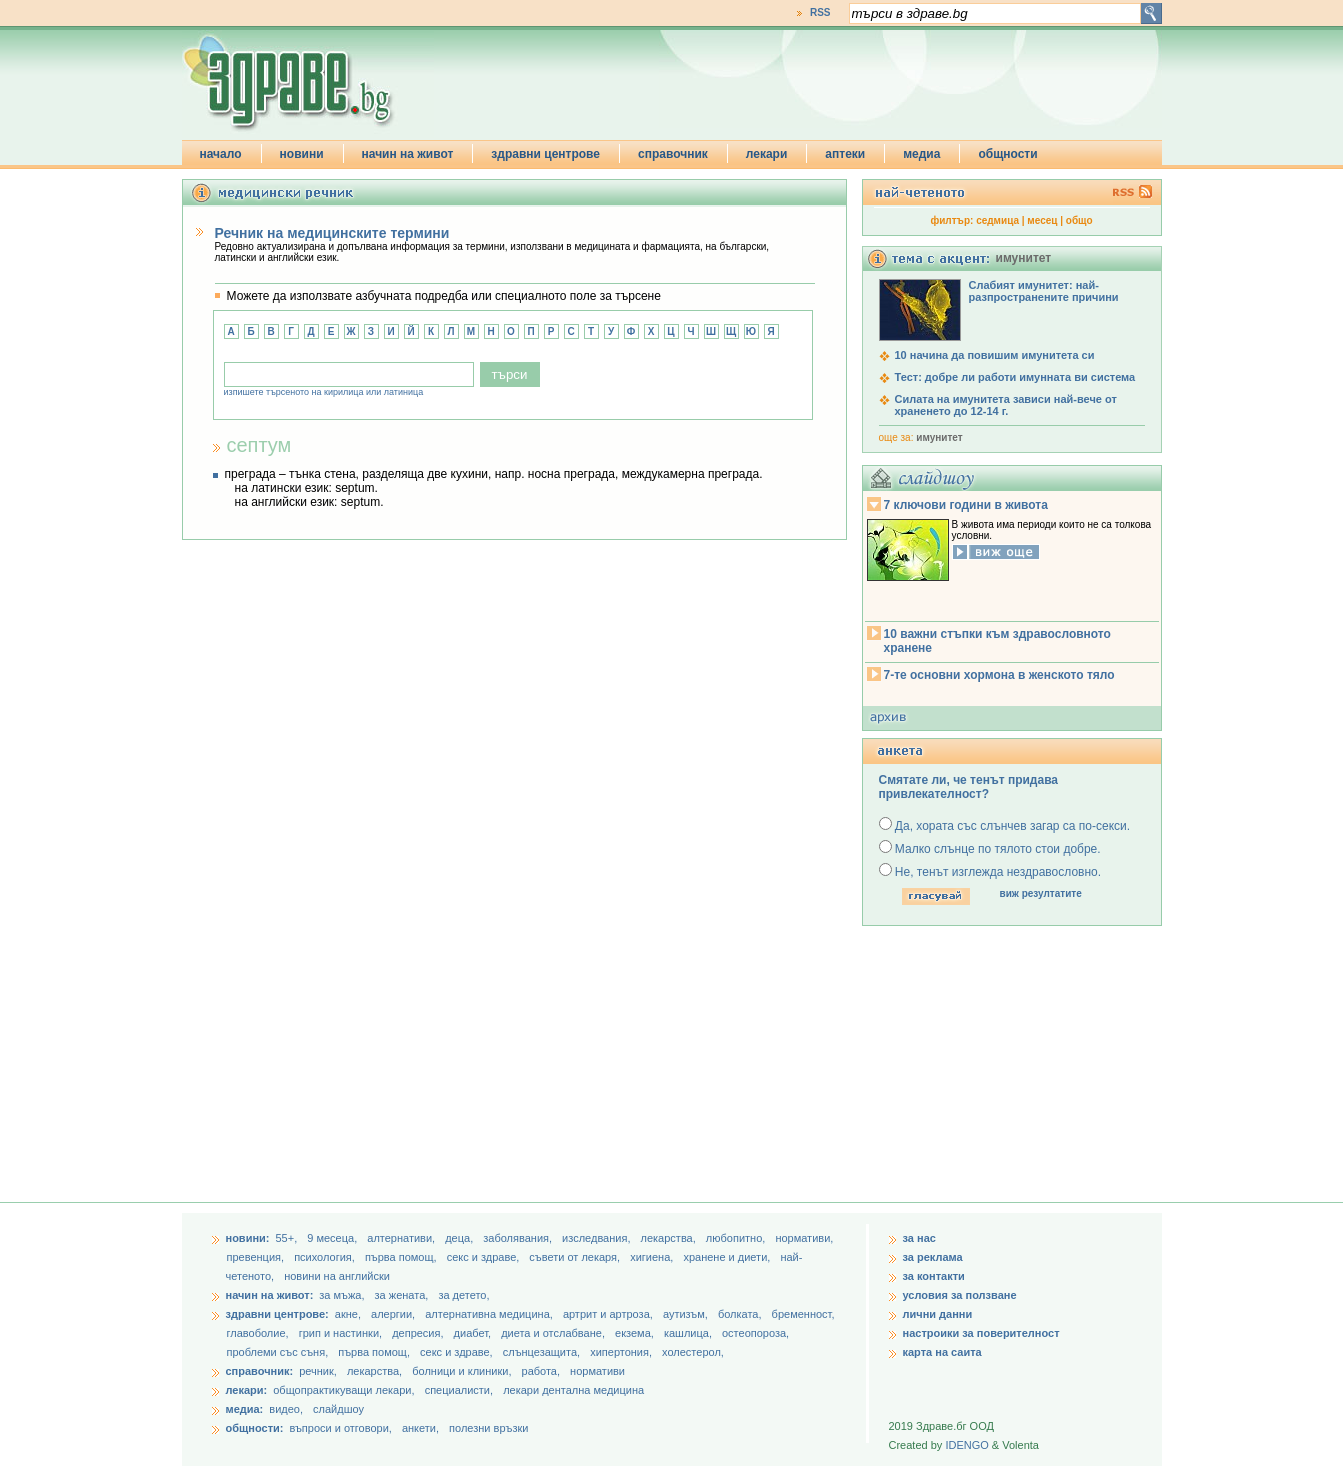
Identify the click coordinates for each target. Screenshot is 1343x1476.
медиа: (245, 1409)
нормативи (597, 1371)
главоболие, (259, 1333)
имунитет (939, 437)
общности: (255, 1428)
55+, (287, 1238)
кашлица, (689, 1333)
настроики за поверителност (981, 1333)
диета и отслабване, (554, 1333)
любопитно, (737, 1238)
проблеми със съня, (279, 1352)
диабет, (474, 1333)
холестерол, (693, 1352)
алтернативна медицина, (490, 1314)
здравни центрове (545, 154)
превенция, (257, 1257)
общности (1007, 154)
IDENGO (966, 1445)
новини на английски (337, 1276)
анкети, (420, 1428)
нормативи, (804, 1238)
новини (302, 154)
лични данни (938, 1314)
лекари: (247, 1390)
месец (1042, 220)
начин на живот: (270, 1295)
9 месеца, (333, 1238)
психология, (326, 1257)
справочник (673, 154)
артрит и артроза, (609, 1314)
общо (1079, 220)
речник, (318, 1371)
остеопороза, (755, 1333)
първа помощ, (402, 1257)
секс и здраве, (485, 1257)
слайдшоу (338, 1409)
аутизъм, (687, 1314)
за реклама (933, 1257)
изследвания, (597, 1238)
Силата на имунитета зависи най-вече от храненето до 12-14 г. (1006, 405)
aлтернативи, (402, 1238)
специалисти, (459, 1390)
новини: (248, 1238)
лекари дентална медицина (573, 1390)
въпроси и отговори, (340, 1428)
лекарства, (670, 1238)
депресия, (419, 1333)
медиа (921, 154)
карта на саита (942, 1352)
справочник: (260, 1371)
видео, (286, 1409)
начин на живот (408, 154)
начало (221, 154)
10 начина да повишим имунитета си (995, 355)
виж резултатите (1041, 893)
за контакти (934, 1276)
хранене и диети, (728, 1257)
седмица (997, 220)
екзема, (636, 1333)
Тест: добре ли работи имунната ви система (1015, 377)
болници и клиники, (461, 1371)
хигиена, (653, 1257)
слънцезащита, (543, 1352)
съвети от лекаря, (576, 1257)
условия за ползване (960, 1295)
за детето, (463, 1295)
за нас (919, 1238)
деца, (460, 1238)
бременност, (803, 1314)
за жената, (402, 1295)
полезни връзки (488, 1428)
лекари (767, 154)
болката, (741, 1314)
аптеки (845, 154)
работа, (541, 1371)
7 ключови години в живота (966, 505)
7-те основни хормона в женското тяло (999, 675)
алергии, (394, 1314)
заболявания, (519, 1238)
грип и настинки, (342, 1333)
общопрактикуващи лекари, (343, 1390)
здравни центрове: (277, 1314)
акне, (349, 1314)
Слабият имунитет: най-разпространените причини (1044, 291)
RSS (820, 12)
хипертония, (622, 1352)
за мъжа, (341, 1295)
